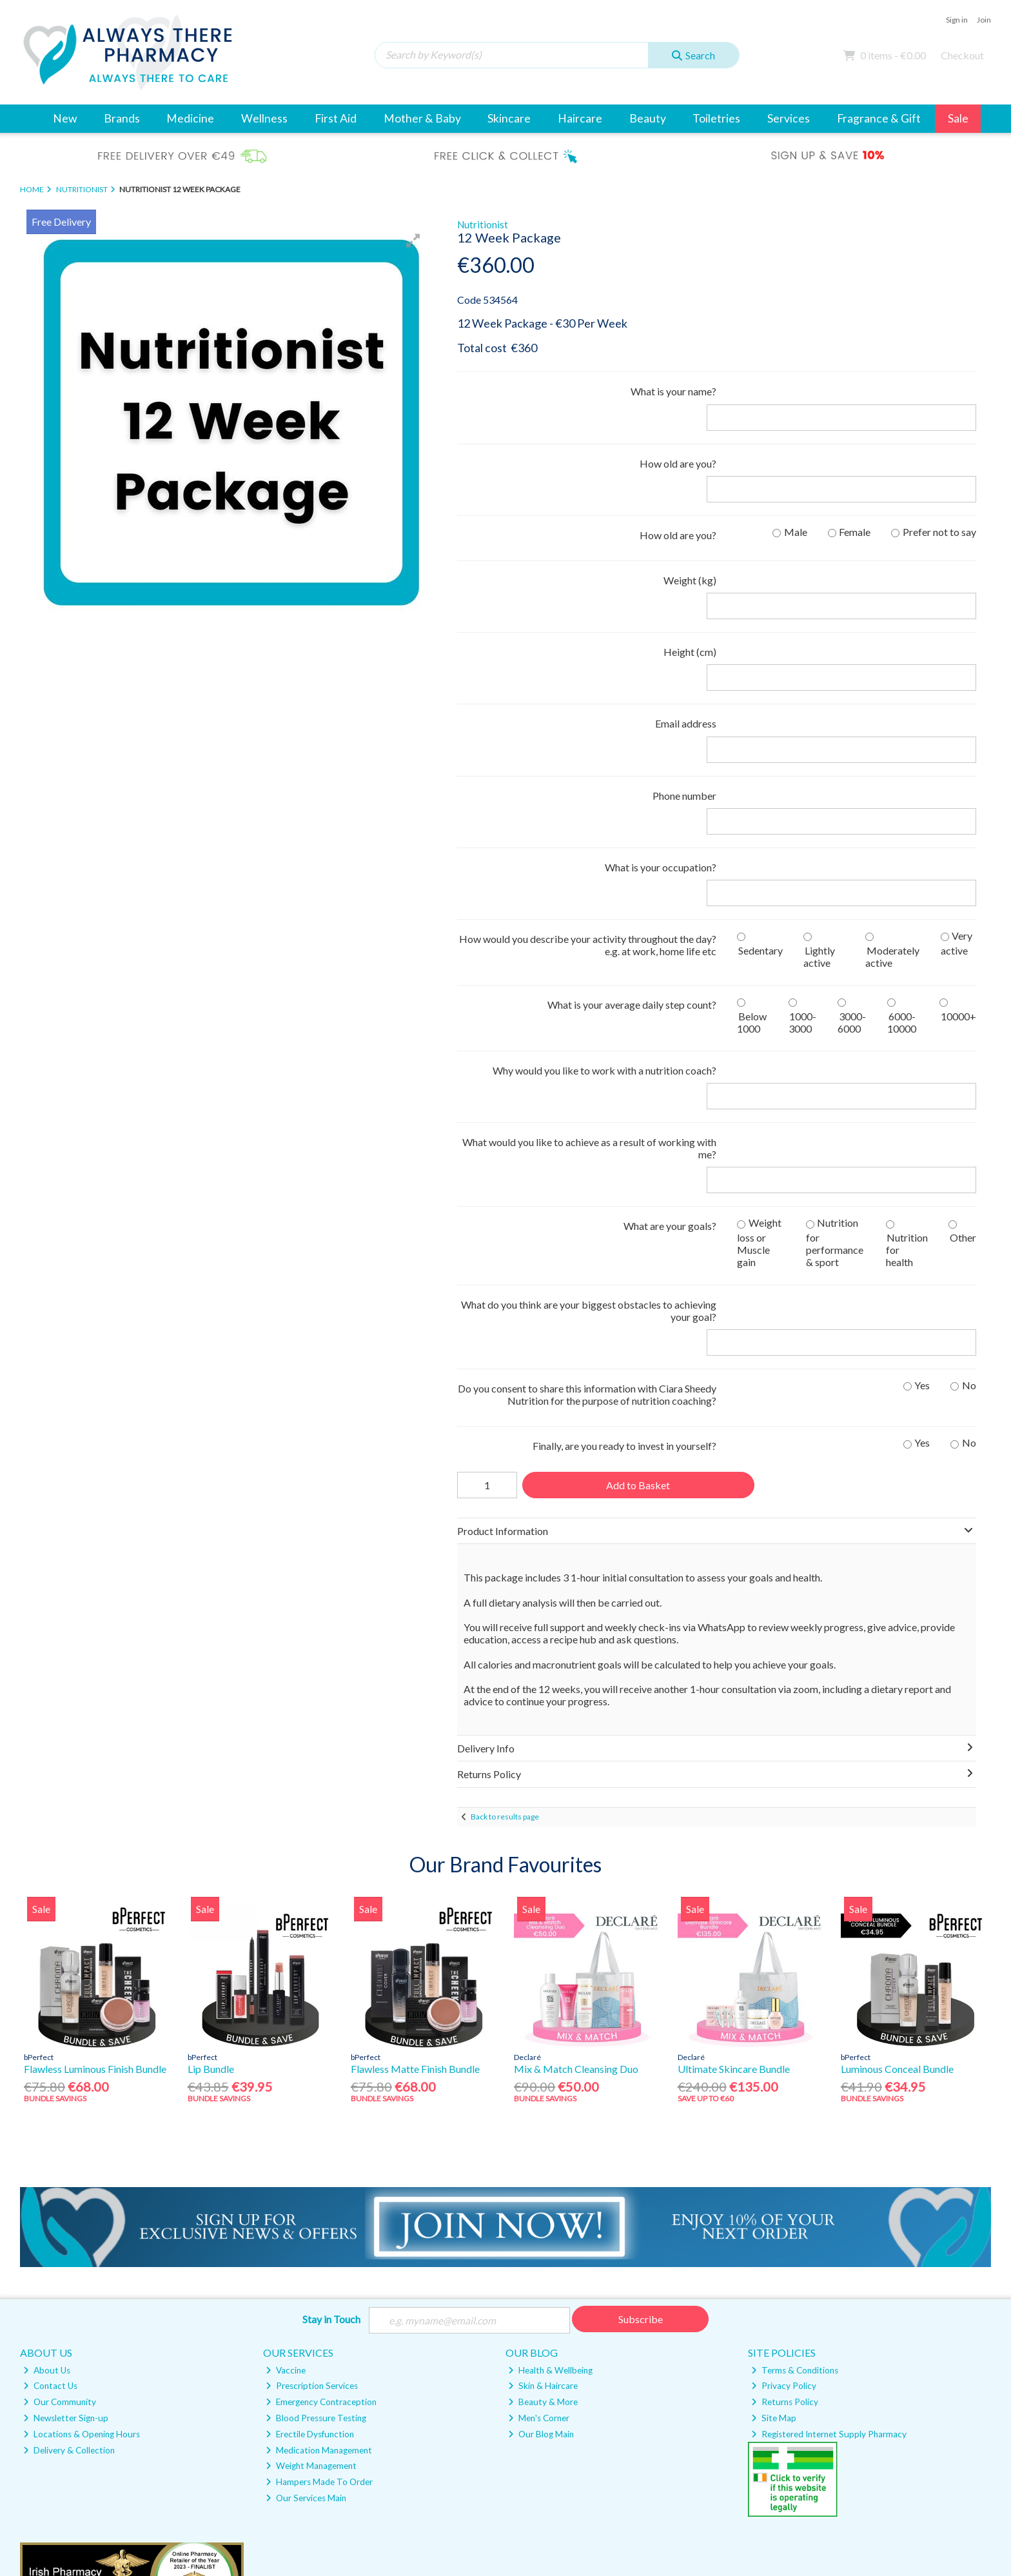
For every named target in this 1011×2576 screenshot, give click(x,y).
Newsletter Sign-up (65, 2163)
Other (963, 1009)
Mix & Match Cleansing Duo (576, 1813)
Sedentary (760, 773)
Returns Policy (784, 2147)
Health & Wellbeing (550, 2115)
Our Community (59, 2147)
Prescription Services (312, 2131)
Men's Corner (538, 2163)
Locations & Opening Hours (81, 2179)
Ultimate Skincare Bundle (734, 1813)
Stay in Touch (331, 2063)
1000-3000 (803, 845)
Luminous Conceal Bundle (897, 1813)
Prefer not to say (939, 481)
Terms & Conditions (794, 2115)
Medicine (190, 118)
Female (854, 481)
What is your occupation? (660, 715)
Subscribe (640, 2063)
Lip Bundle (211, 1813)
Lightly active (819, 779)
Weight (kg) (689, 530)
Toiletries (716, 118)
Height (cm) (689, 576)
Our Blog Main (541, 2179)
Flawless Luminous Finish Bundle (95, 1813)
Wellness (264, 118)
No (969, 1130)
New (65, 118)
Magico (880, 2508)
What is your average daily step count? (631, 828)
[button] (413, 240)
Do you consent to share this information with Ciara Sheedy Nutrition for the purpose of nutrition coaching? (587, 1139)
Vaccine (286, 2115)
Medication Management (319, 2195)
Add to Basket (637, 1230)
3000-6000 (852, 845)
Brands (122, 118)
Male (795, 481)
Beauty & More (543, 2147)
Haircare (580, 118)
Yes (922, 1130)
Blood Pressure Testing (316, 2163)
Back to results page (505, 1562)
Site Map (773, 2163)
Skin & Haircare (543, 2131)
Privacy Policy (783, 2131)
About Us (46, 2115)
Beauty (647, 118)
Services (788, 118)
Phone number (684, 669)
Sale (958, 118)
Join (984, 20)
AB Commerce (965, 2508)
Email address (685, 623)
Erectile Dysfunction (310, 2179)
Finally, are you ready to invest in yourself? (624, 1191)
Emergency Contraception (321, 2147)
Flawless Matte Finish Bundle (415, 1813)
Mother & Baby (422, 118)
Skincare (509, 118)
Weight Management (311, 2211)
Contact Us (50, 2131)
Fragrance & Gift (879, 118)
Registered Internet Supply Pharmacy (829, 2179)
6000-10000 (901, 845)
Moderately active (892, 779)
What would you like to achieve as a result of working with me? (589, 946)
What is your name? (673, 391)
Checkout (962, 55)
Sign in (957, 20)
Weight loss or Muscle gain (759, 1014)
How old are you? (678, 437)
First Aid (336, 118)
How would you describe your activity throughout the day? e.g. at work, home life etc (587, 768)
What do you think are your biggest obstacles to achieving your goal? (588, 1081)
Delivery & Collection (69, 2195)
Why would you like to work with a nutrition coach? (604, 893)
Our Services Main (306, 2243)
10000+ (958, 839)
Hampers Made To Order (319, 2227)
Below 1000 (752, 845)
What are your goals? (669, 997)
